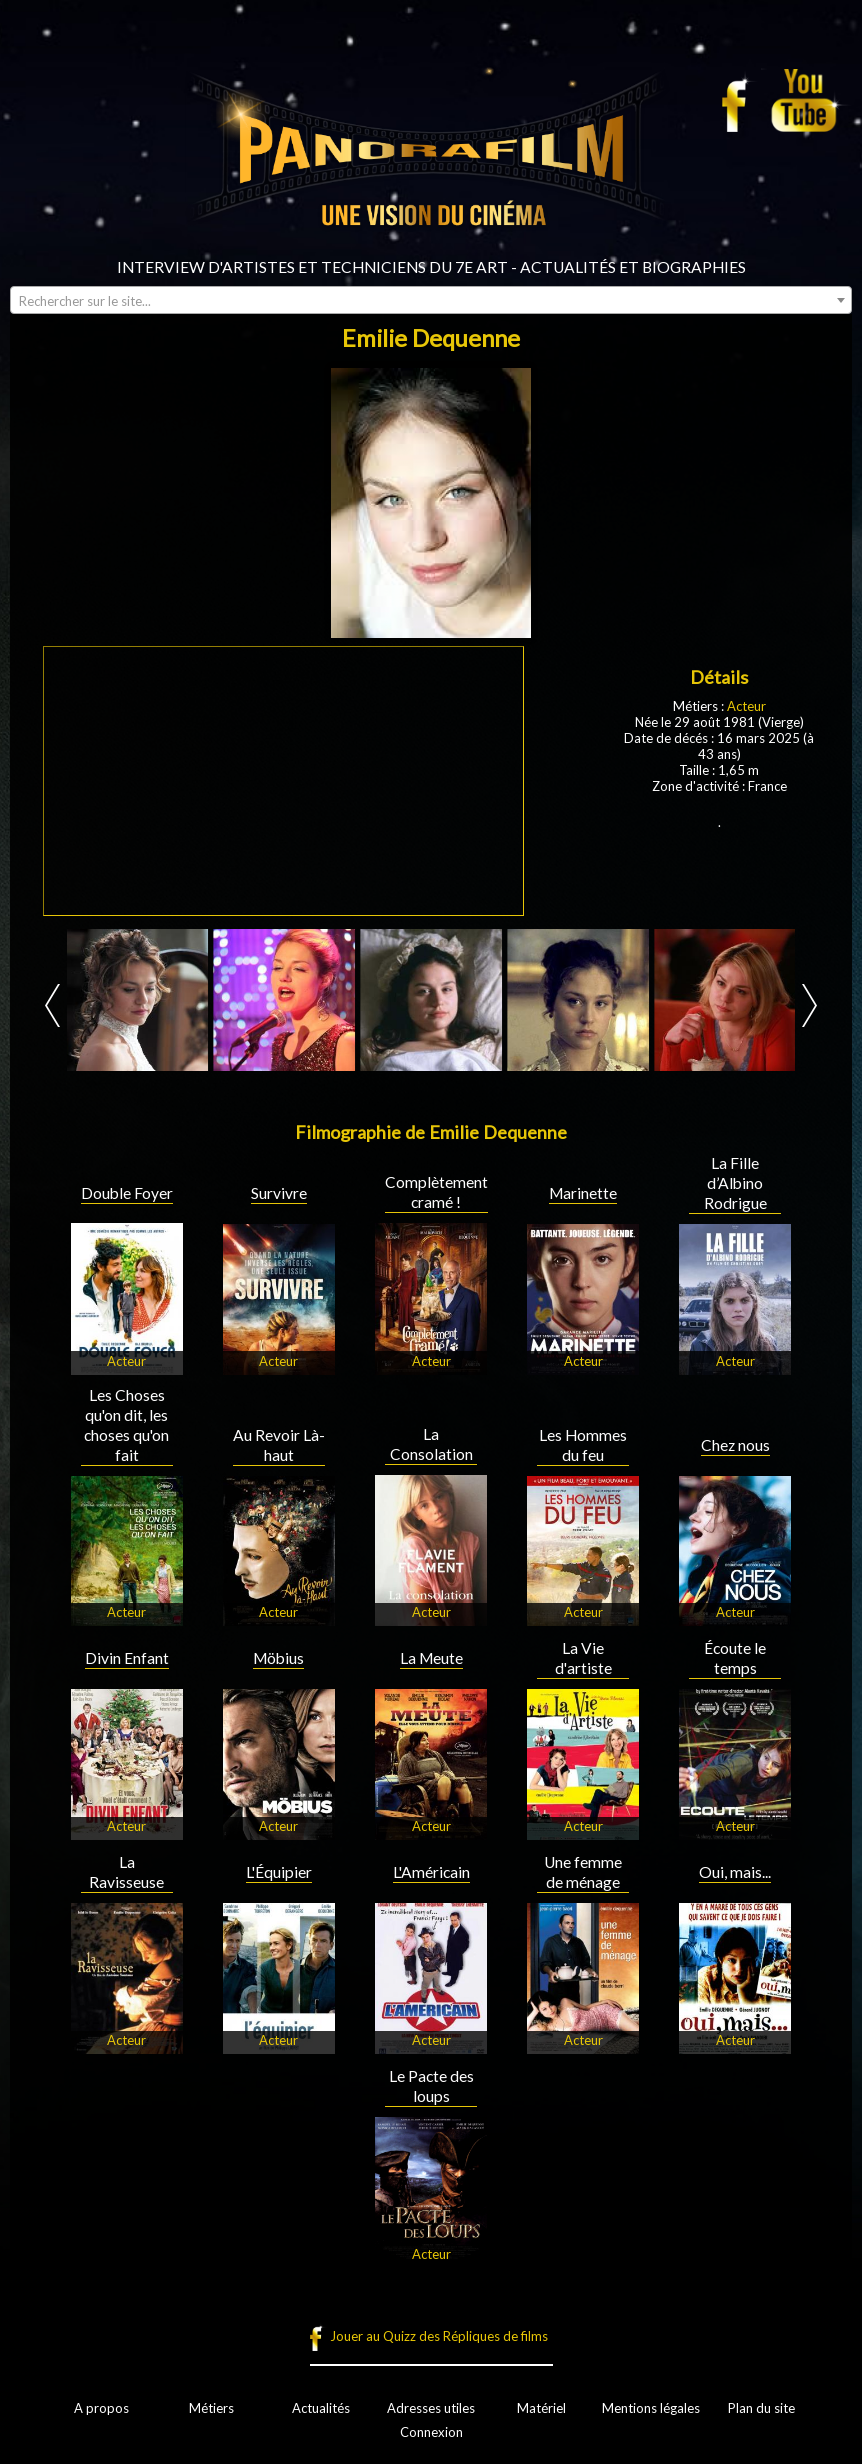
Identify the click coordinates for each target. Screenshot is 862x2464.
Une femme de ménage (583, 1872)
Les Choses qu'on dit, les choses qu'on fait (126, 1425)
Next (809, 1005)
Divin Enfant (127, 1658)
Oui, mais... (735, 1872)
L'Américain (431, 1872)
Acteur (746, 706)
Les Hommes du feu (583, 1445)
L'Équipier (279, 1872)
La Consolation (431, 1444)
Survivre (279, 1193)
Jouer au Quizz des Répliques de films (439, 2336)
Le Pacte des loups (431, 2086)
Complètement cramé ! (436, 1192)
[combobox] (431, 300)
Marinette (583, 1193)
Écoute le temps (735, 1658)
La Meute (431, 1658)
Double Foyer (127, 1193)
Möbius (278, 1658)
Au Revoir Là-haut (279, 1445)
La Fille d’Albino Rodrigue (735, 1183)
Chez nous (735, 1445)
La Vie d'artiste (583, 1658)
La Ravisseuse (126, 1872)
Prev (52, 1005)
